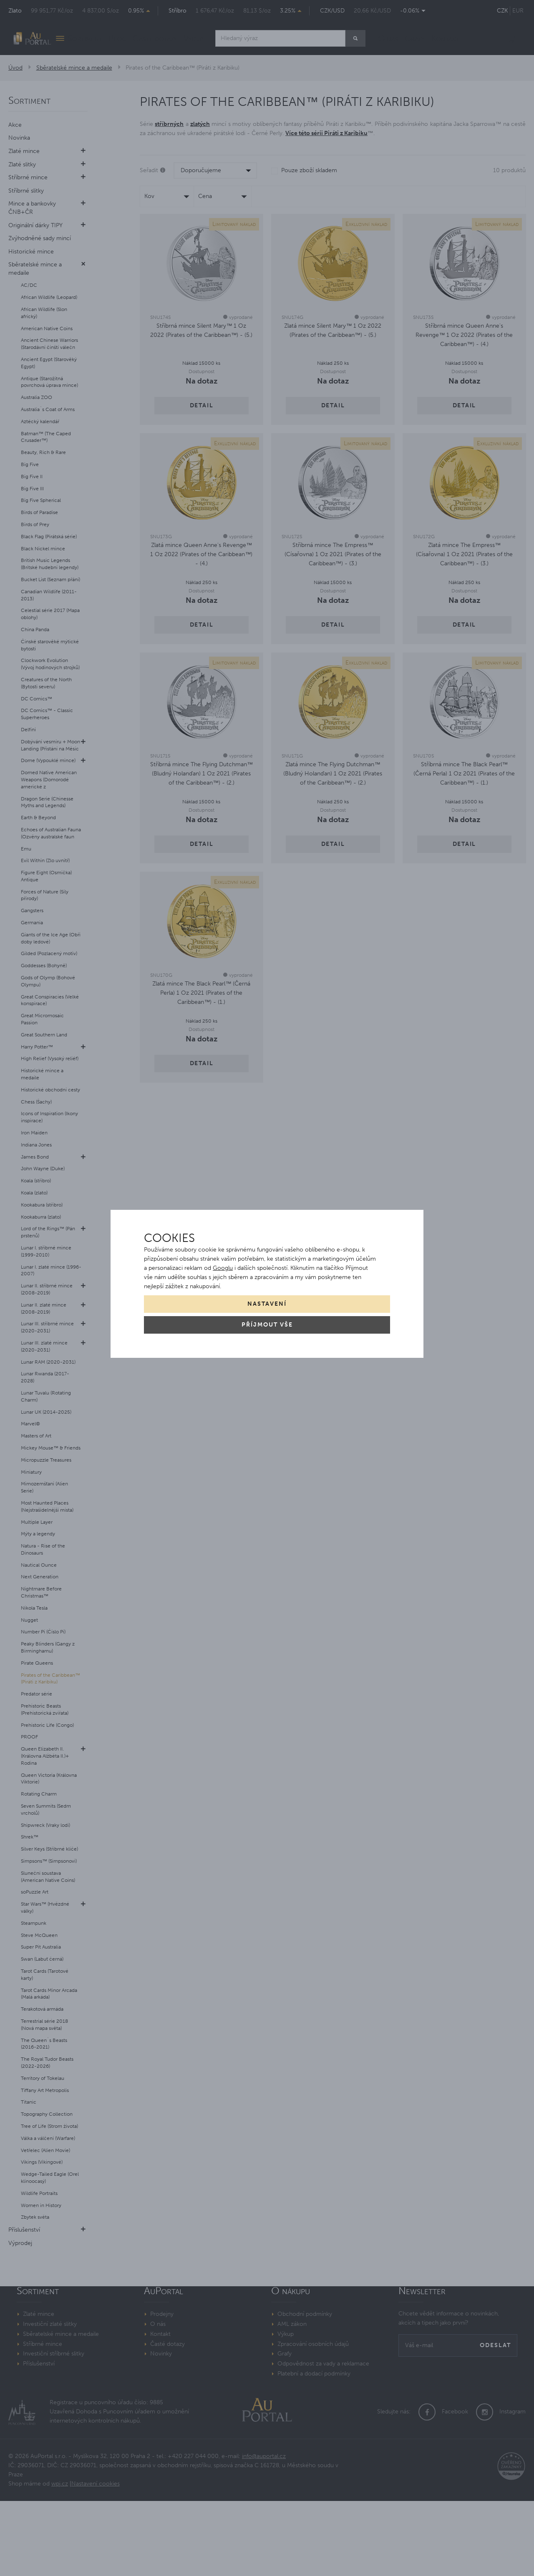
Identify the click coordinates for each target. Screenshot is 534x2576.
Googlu (223, 1268)
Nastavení (267, 1303)
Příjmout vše (267, 1324)
